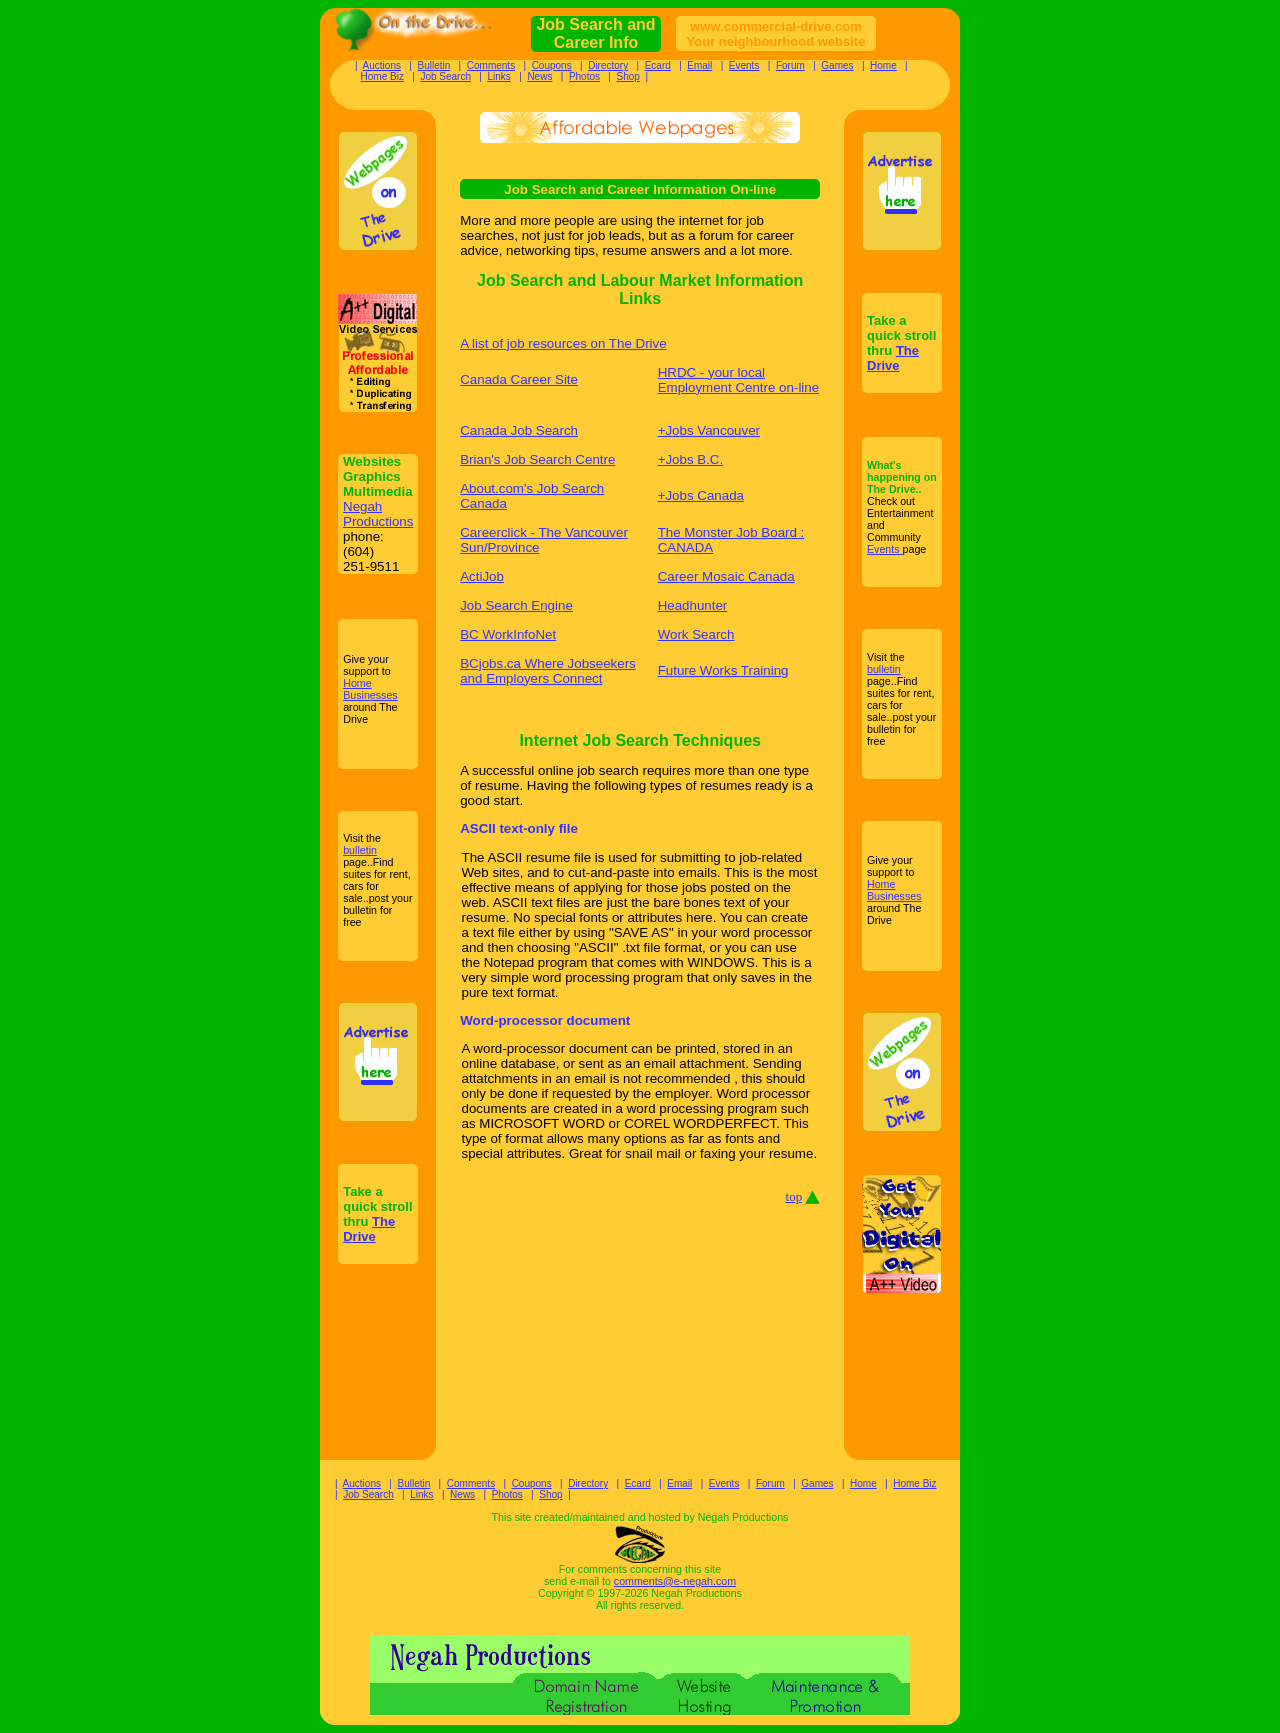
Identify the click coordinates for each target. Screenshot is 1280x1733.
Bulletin (433, 65)
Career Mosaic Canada (726, 576)
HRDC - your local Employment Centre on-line (739, 380)
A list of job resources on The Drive (563, 343)
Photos (584, 76)
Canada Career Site (519, 379)
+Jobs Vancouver (709, 430)
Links (499, 76)
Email (699, 65)
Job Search (445, 76)
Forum (790, 65)
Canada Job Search (519, 430)
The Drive (369, 1229)
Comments (491, 65)
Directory (608, 65)
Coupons (552, 65)
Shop (628, 76)
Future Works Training (723, 670)
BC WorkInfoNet (508, 634)
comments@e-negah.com (675, 1581)
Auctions (382, 65)
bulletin (360, 850)
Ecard (658, 65)
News (539, 76)
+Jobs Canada (701, 495)
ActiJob (482, 576)
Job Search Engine (516, 605)
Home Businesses (370, 689)
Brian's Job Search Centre (537, 459)
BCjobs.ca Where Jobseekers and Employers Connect (548, 671)
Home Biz (382, 76)
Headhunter (693, 605)
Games (837, 65)
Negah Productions (378, 514)
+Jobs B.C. (691, 459)
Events (744, 65)
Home (883, 65)
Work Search (696, 634)
